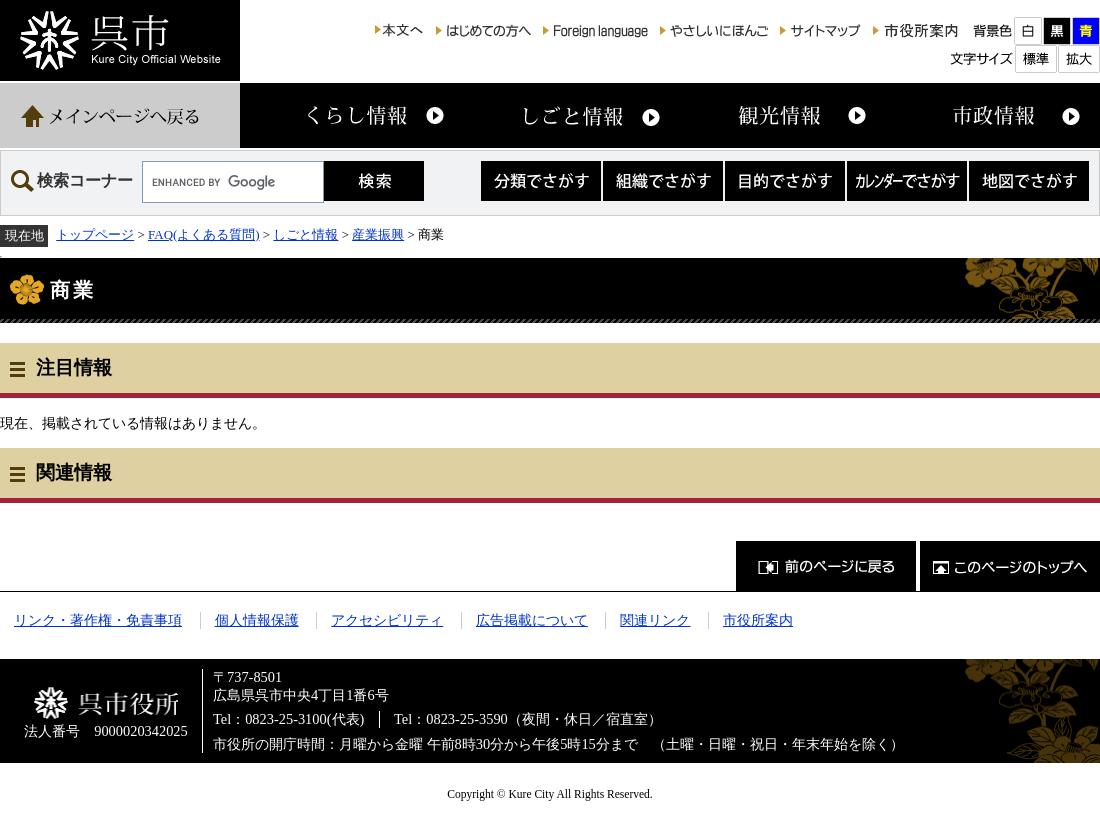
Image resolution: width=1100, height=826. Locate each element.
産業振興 (378, 234)
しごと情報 (305, 234)
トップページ (95, 234)
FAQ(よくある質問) (204, 234)
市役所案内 (758, 620)
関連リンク (655, 620)
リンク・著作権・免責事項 (98, 620)
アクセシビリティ (387, 620)
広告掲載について (532, 620)
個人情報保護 (257, 620)
